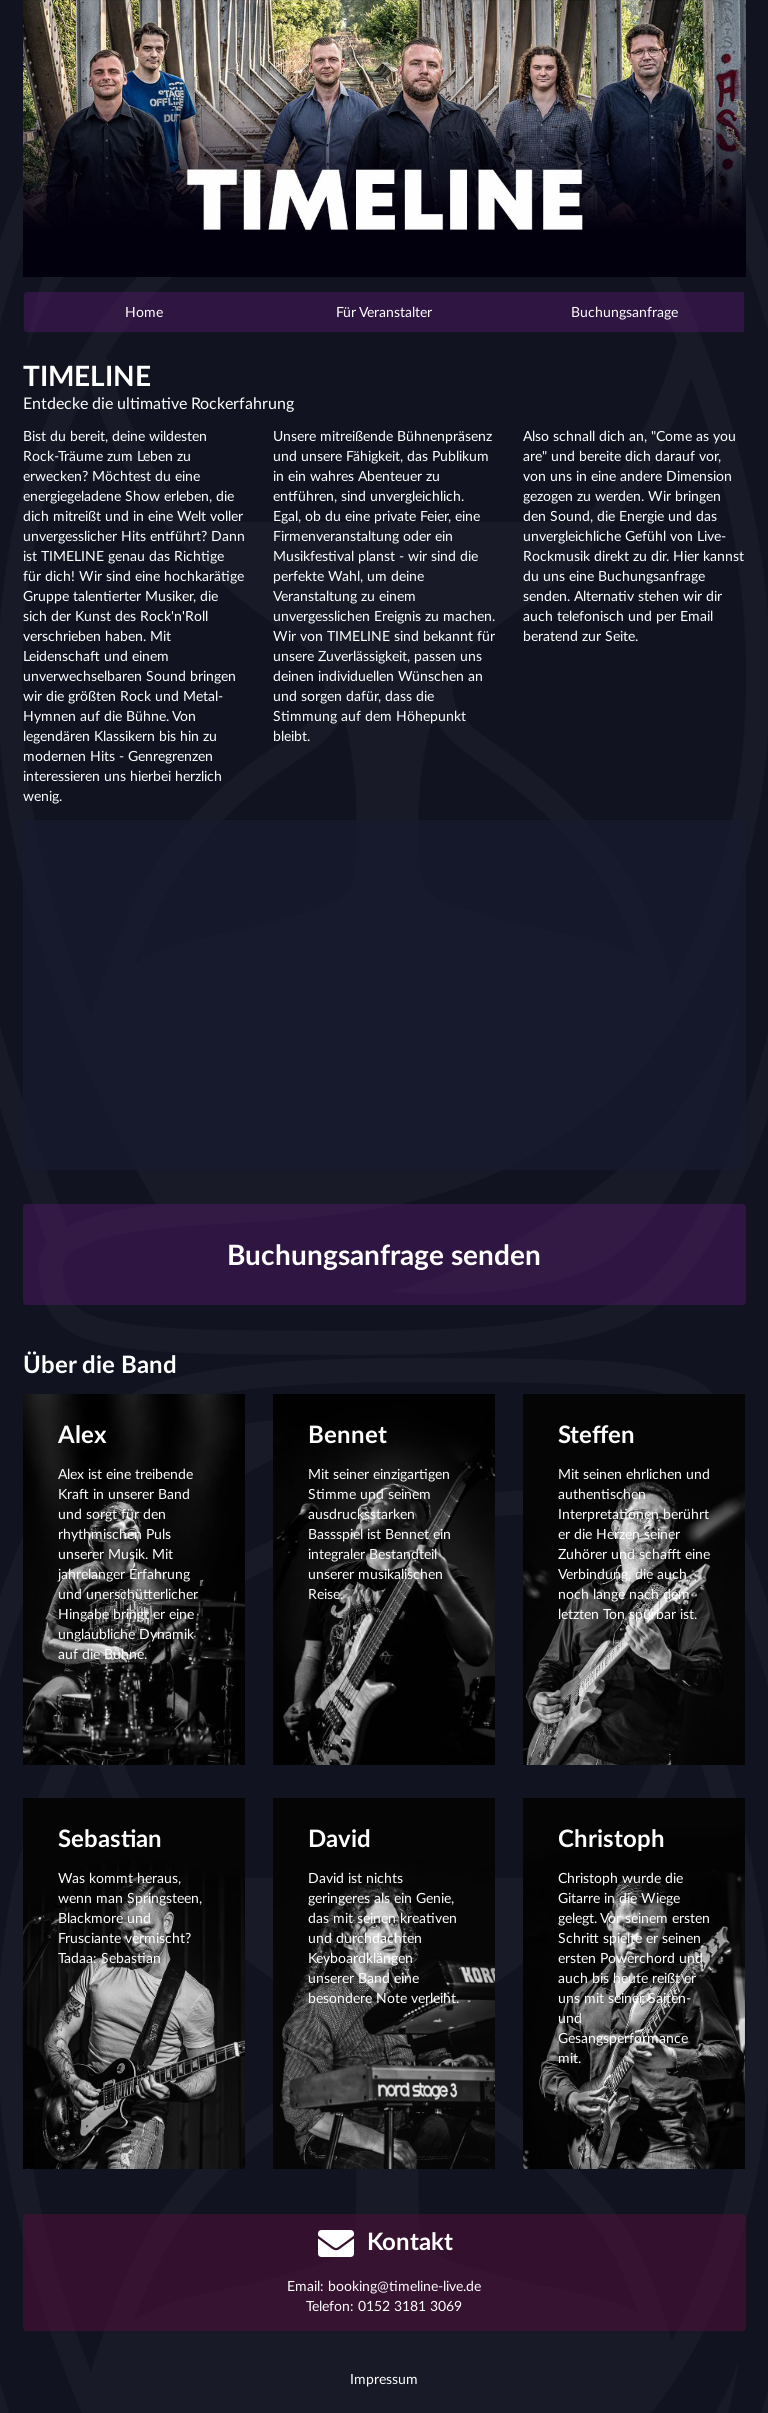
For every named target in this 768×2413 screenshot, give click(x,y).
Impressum (384, 2378)
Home (144, 311)
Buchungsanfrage (624, 311)
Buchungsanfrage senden (384, 1254)
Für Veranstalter (384, 311)
